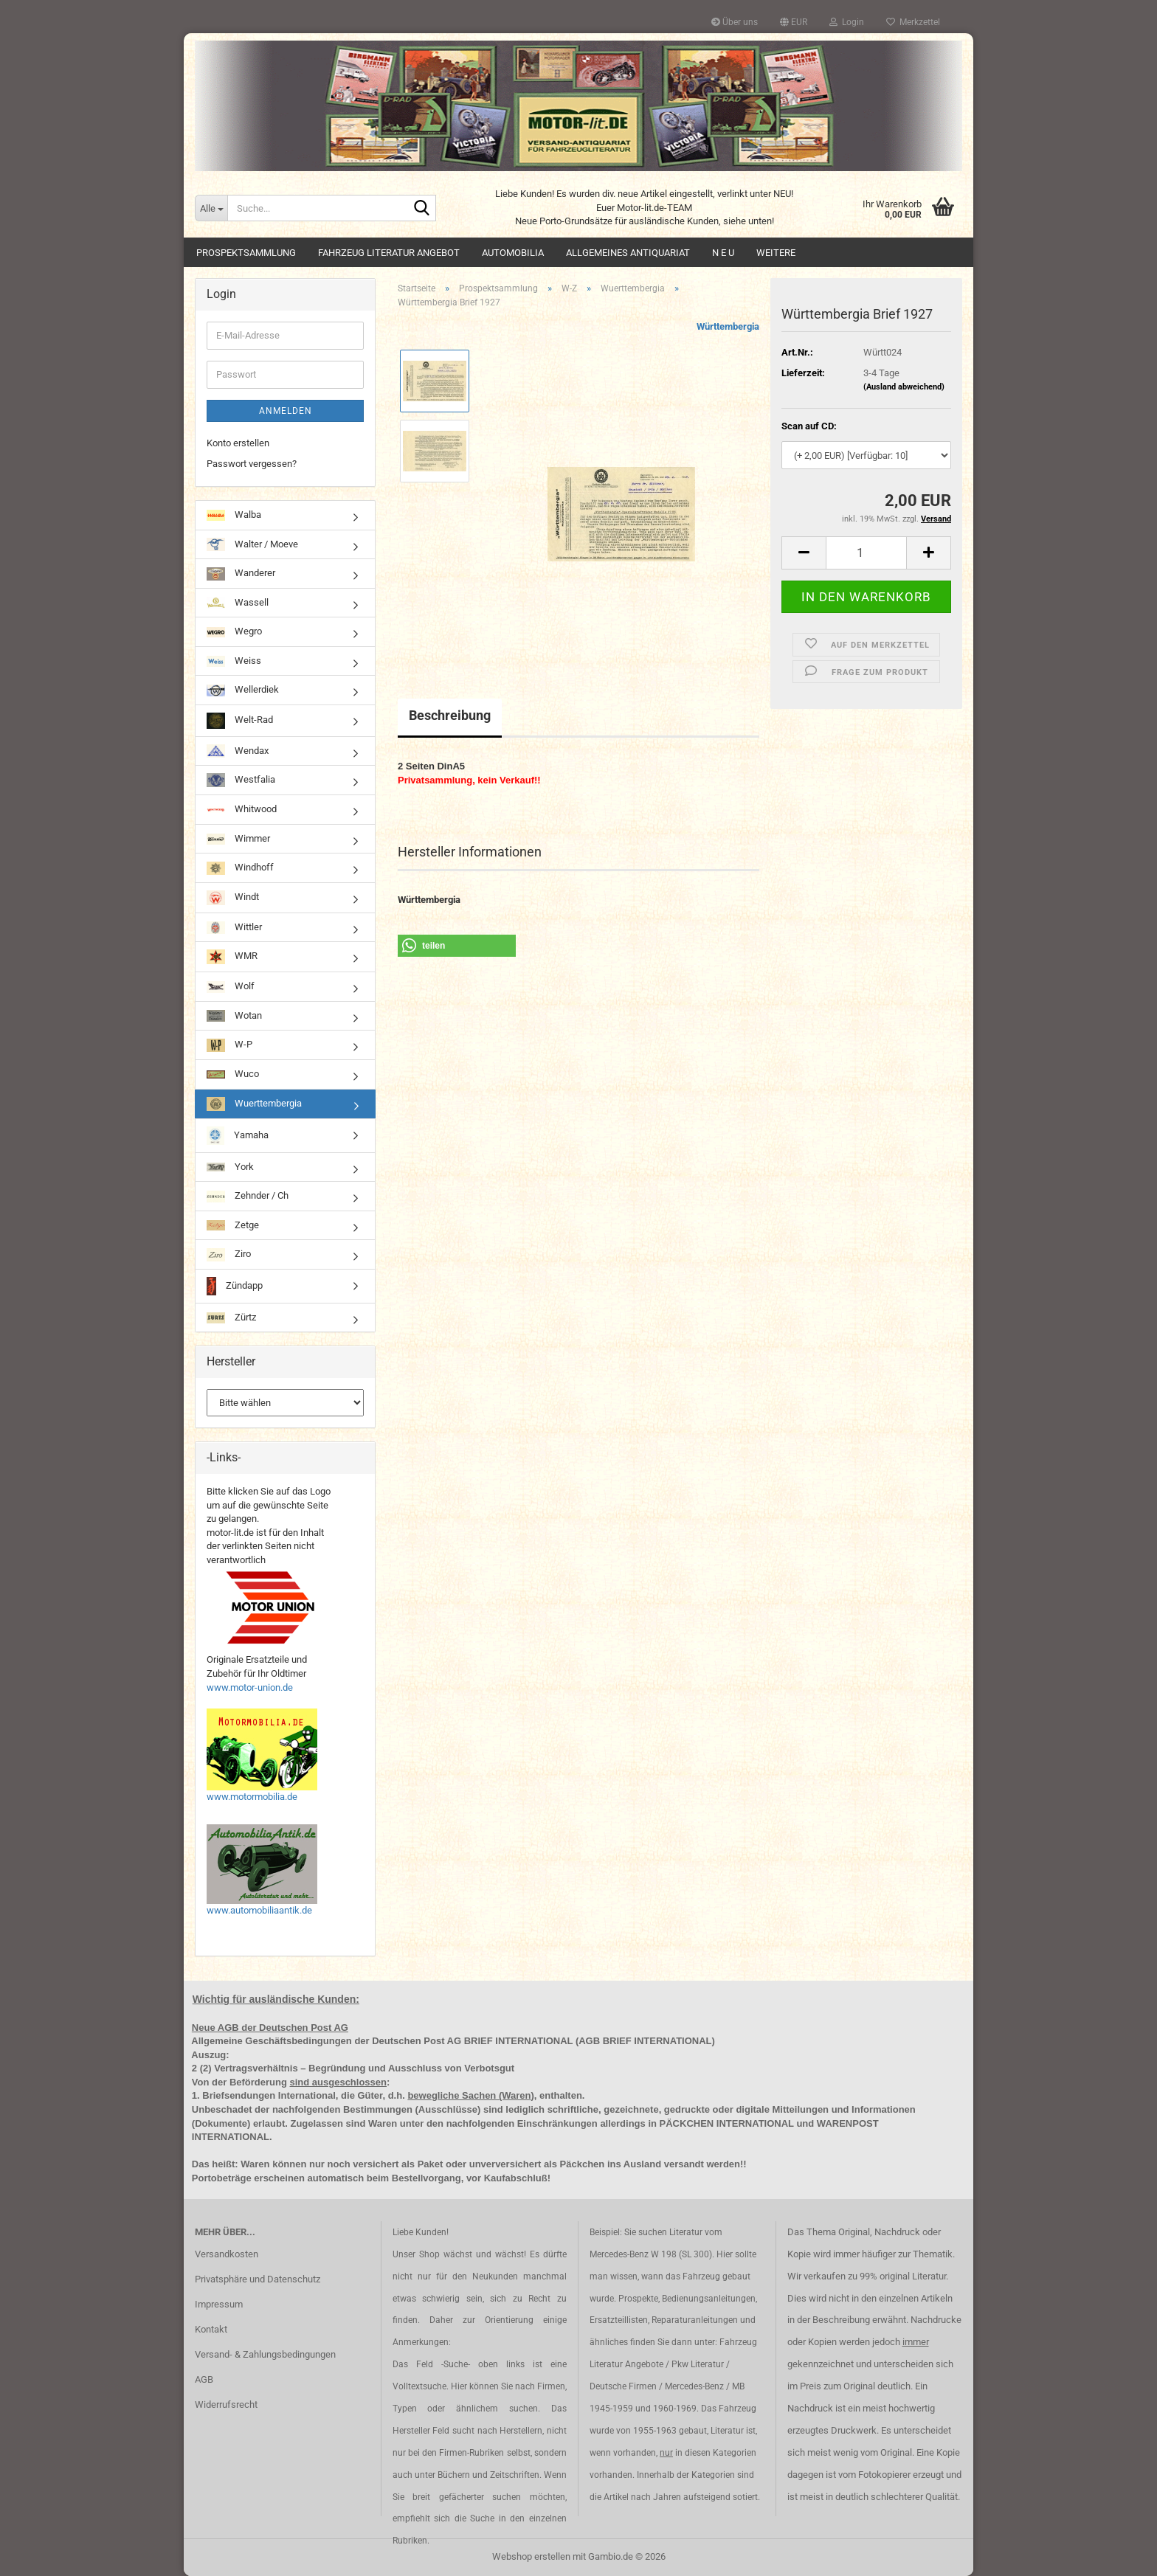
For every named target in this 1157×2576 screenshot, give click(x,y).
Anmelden (285, 411)
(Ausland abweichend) (903, 387)
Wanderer (241, 574)
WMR (232, 956)
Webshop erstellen (531, 2556)
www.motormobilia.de (252, 1796)
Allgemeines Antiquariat (628, 252)
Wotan (234, 1016)
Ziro (229, 1254)
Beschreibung (450, 715)
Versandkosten (226, 2254)
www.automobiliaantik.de (259, 1910)
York (230, 1166)
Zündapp (235, 1286)
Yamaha (238, 1135)
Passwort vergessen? (252, 463)
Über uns (734, 22)
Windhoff (240, 869)
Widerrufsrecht (226, 2404)
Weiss (234, 661)
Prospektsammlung (246, 252)
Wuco (233, 1073)
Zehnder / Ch (248, 1196)
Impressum (219, 2304)
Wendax (238, 751)
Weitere (775, 252)
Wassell (238, 603)
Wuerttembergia (254, 1104)
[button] (793, 22)
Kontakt (211, 2329)
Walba (234, 515)
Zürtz (231, 1317)
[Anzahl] (866, 552)
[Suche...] (211, 208)
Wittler (234, 927)
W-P (229, 1045)
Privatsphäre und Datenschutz (257, 2279)
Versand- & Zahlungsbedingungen (265, 2354)
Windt (233, 897)
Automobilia (513, 252)
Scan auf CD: (809, 426)
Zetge (233, 1224)
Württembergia (728, 326)
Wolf (231, 986)
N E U (723, 252)
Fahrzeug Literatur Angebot (389, 252)
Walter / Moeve (252, 544)
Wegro (234, 631)
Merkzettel (913, 22)
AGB (204, 2379)
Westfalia (241, 780)
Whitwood (242, 808)
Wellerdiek (243, 690)
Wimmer (238, 839)
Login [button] (846, 22)
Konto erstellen (238, 443)
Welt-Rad (240, 721)
